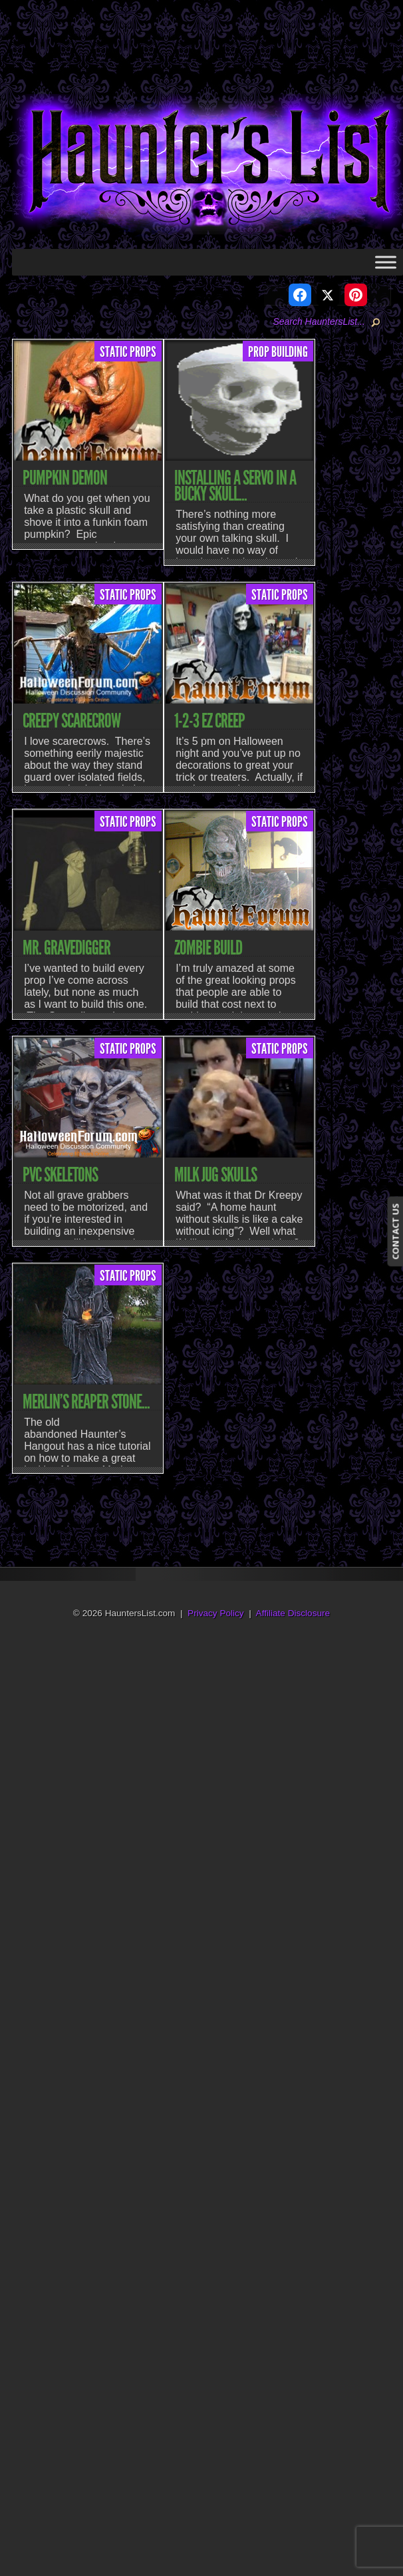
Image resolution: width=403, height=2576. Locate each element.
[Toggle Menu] (385, 262)
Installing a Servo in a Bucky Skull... (235, 486)
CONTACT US (395, 1231)
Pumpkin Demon (65, 478)
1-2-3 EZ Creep (209, 721)
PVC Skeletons (60, 1175)
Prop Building (278, 352)
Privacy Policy (216, 1613)
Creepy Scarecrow (71, 721)
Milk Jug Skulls (215, 1175)
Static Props (128, 352)
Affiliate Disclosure (293, 1613)
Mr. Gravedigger (66, 948)
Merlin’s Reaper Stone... (86, 1402)
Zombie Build (208, 948)
